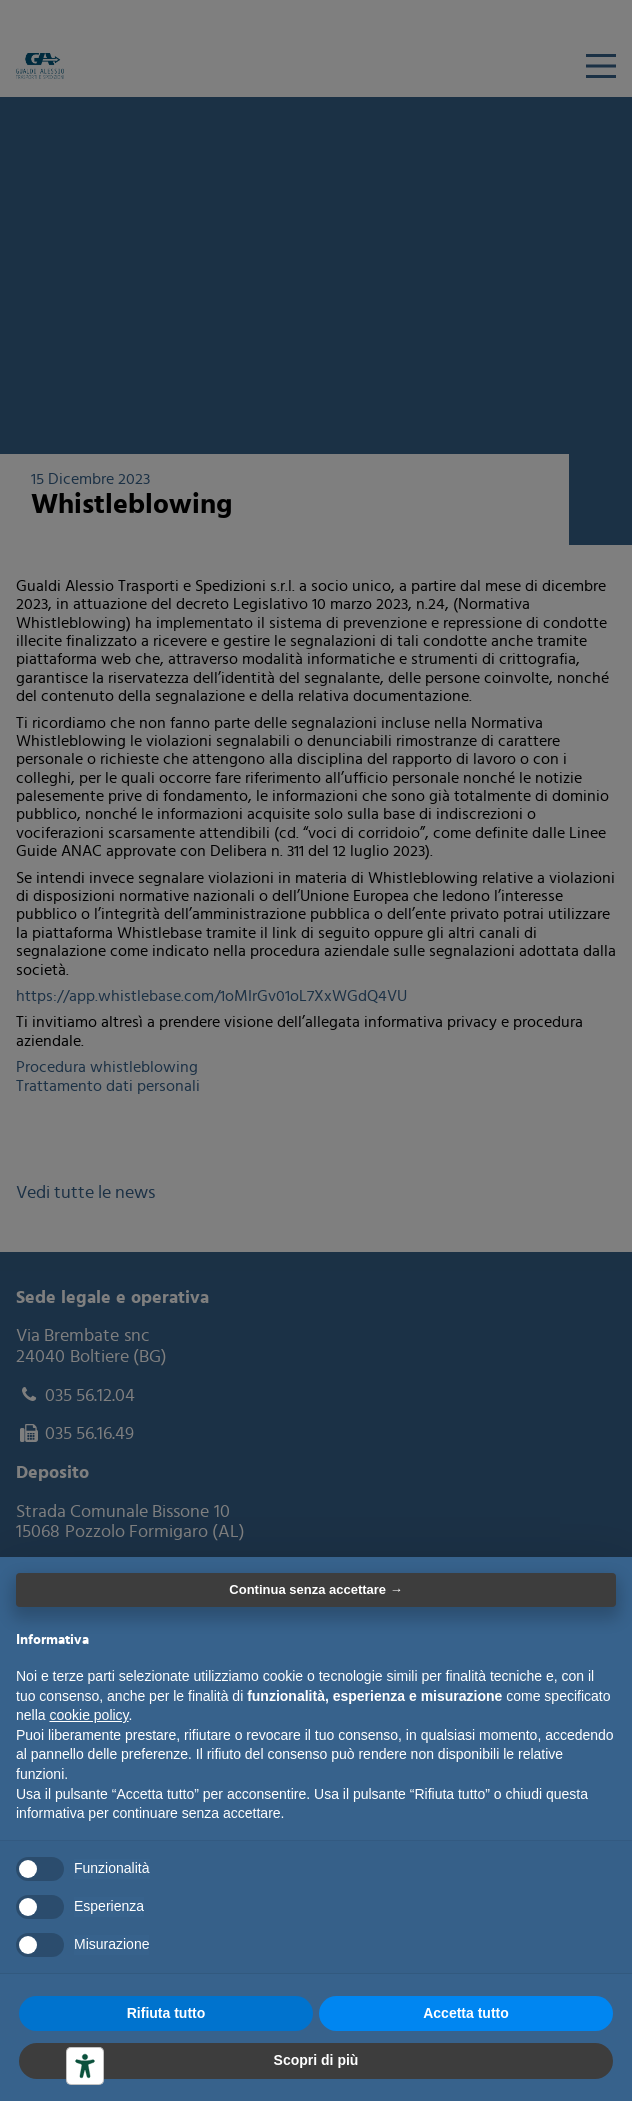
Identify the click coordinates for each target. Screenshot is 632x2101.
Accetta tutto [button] (466, 2013)
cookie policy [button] (88, 1715)
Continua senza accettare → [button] (315, 1589)
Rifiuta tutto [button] (166, 2013)
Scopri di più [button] (316, 2060)
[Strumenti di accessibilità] (85, 2066)
